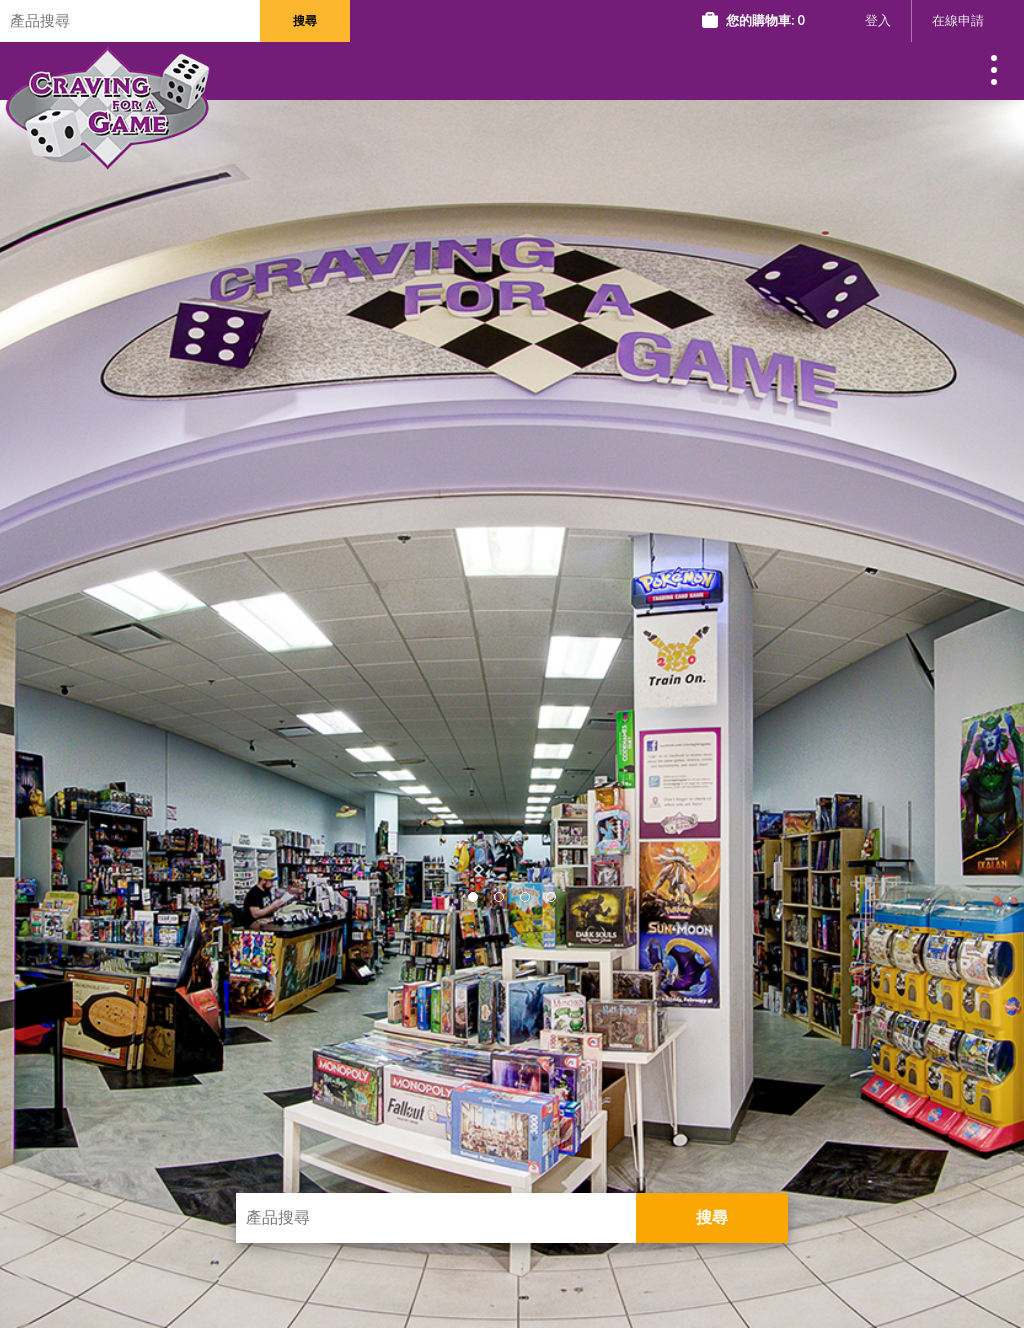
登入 (878, 21)
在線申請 (958, 21)
